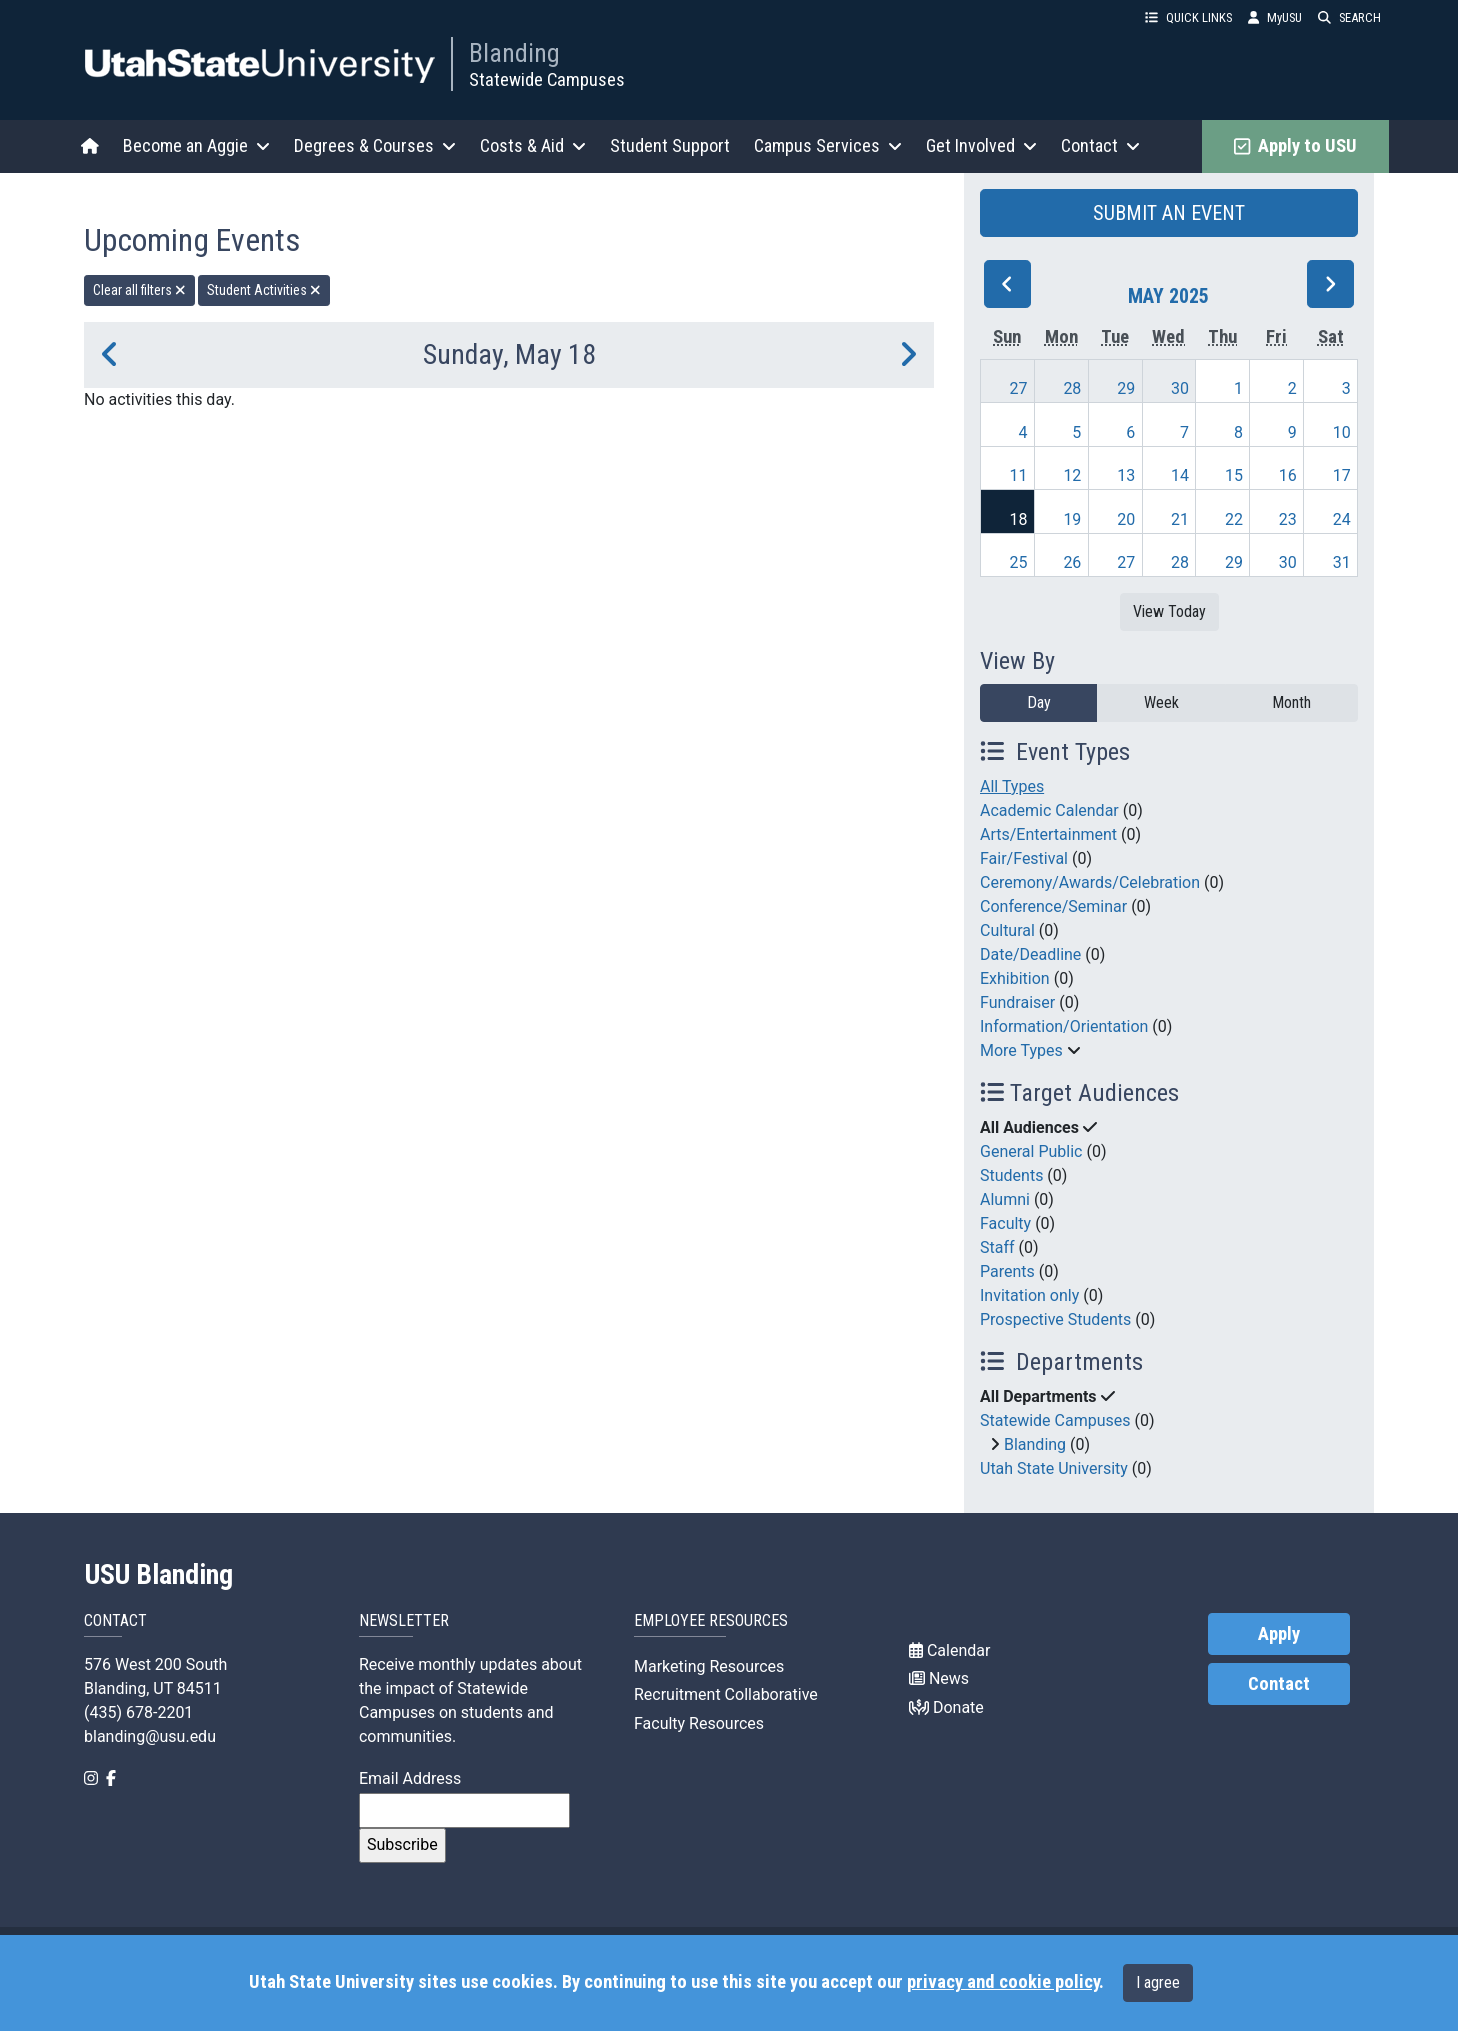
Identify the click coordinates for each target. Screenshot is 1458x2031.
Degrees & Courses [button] (375, 145)
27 (1019, 388)
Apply (1279, 1634)
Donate (946, 1707)
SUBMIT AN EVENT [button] (1169, 213)
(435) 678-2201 (138, 1712)
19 (1072, 519)
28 (1072, 388)
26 (1072, 562)
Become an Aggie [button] (196, 145)
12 (1072, 475)
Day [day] (1039, 702)
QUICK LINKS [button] (1188, 17)
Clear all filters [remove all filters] (139, 290)
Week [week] (1161, 702)
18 (1019, 519)
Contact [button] (1100, 145)
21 (1180, 519)
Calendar (949, 1650)
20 (1126, 519)
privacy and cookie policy (1003, 1982)
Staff (997, 1247)
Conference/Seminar (1053, 906)
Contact (1279, 1684)
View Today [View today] (1169, 611)
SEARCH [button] (1349, 17)
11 (1019, 475)
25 (1019, 562)
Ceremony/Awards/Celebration (1090, 882)
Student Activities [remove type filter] (264, 290)
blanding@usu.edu (150, 1736)
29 (1126, 388)
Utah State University (1054, 1468)
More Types (1021, 1050)
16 (1288, 475)
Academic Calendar (1049, 810)
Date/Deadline (1030, 954)
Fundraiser (1017, 1002)
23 (1288, 519)
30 (1180, 388)
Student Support (670, 145)
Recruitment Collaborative (726, 1694)
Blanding (514, 53)
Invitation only (1029, 1295)
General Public (1031, 1151)
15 (1234, 475)
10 (1342, 432)
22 (1234, 519)
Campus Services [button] (828, 145)
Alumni (1005, 1199)
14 (1180, 475)
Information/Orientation (1064, 1026)
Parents (1007, 1271)
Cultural (1007, 930)
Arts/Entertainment (1048, 834)
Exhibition (1015, 978)
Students (1011, 1175)
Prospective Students (1055, 1319)
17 (1342, 475)
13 (1126, 475)
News (939, 1678)
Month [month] (1291, 702)
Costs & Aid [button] (533, 145)
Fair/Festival (1024, 858)
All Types (1012, 786)
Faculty (1005, 1223)
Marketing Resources (709, 1666)
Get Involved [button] (981, 145)
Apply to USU (1295, 146)
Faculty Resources (699, 1723)
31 (1342, 562)
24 (1342, 519)
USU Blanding (159, 1575)
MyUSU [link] (1275, 17)
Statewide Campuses (547, 79)
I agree (1158, 1982)
